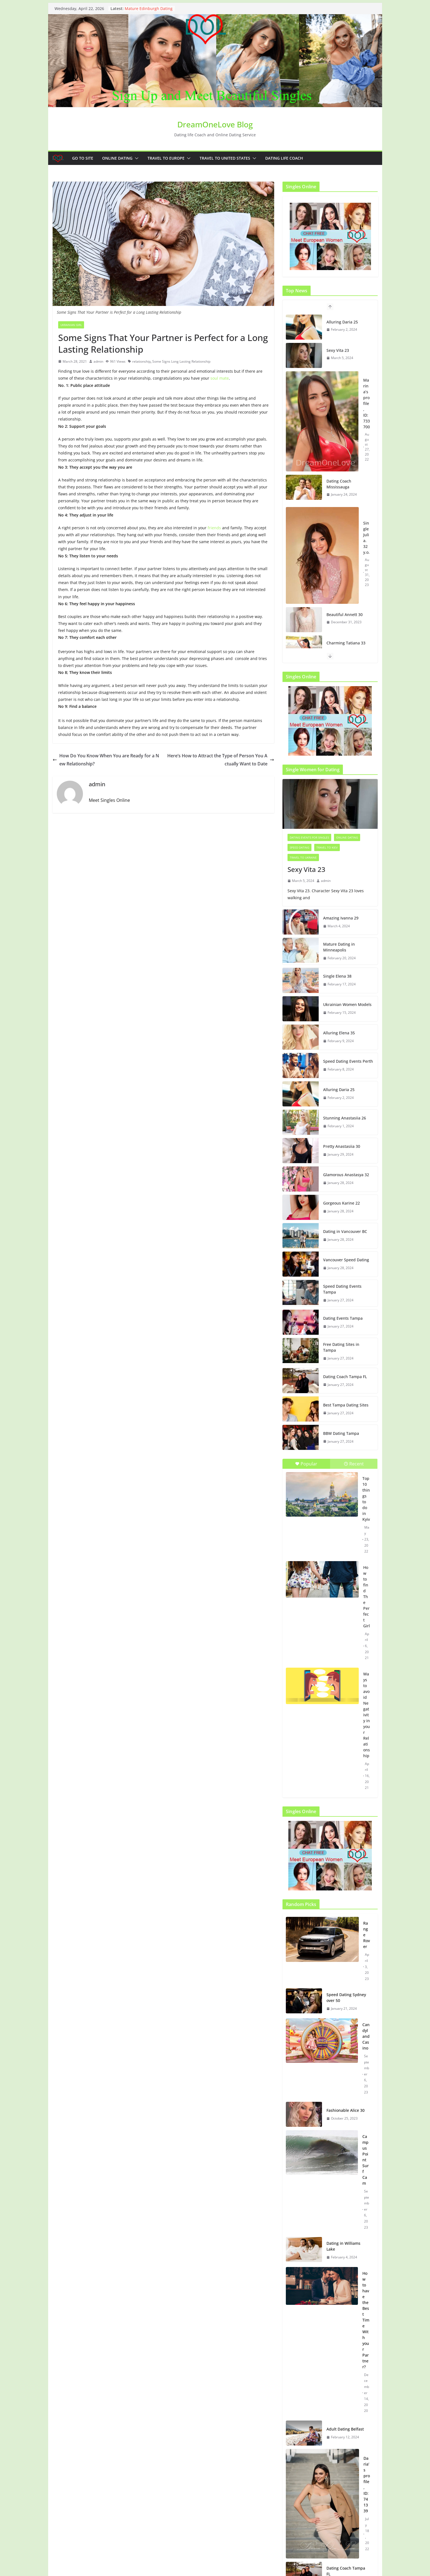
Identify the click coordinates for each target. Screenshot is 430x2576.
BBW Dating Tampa (341, 1433)
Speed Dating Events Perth (348, 1061)
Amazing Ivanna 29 (340, 918)
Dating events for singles (309, 837)
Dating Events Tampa (343, 1318)
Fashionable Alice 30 (345, 2110)
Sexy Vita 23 (337, 350)
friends (214, 527)
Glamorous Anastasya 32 (346, 1174)
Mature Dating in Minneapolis (339, 947)
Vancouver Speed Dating (346, 1259)
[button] (135, 158)
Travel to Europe (166, 158)
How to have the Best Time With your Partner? (365, 2320)
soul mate (219, 378)
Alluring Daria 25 (342, 322)
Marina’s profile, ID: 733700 (366, 403)
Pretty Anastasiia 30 (341, 1146)
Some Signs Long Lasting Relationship (181, 361)
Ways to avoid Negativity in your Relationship (366, 1714)
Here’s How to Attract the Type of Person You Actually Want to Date (220, 760)
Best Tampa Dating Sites (345, 1405)
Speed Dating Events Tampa (342, 1289)
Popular (306, 1464)
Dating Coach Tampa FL (345, 1376)
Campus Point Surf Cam (365, 2160)
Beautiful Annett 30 (344, 614)
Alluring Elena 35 (339, 1032)
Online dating (117, 158)
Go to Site (82, 158)
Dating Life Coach (284, 158)
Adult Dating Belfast (345, 2429)
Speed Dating (299, 847)
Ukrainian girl (71, 325)
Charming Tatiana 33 (345, 643)
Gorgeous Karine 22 (341, 1203)
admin (98, 361)
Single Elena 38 (337, 976)
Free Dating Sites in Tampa (341, 1347)
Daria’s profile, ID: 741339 (366, 2484)
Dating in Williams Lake (343, 2246)
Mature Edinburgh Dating (149, 8)
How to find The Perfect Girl (366, 1596)
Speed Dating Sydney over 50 (346, 1997)
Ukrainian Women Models (347, 1004)
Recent (354, 1464)
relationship (141, 361)
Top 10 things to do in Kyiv (366, 1499)
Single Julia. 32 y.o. (366, 537)
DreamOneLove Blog (215, 124)
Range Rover (366, 1934)
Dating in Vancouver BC (345, 1231)
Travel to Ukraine (303, 857)
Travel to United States (225, 158)
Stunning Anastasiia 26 (344, 1118)
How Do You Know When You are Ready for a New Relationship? (106, 760)
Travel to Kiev (327, 847)
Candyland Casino (366, 2036)
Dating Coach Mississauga (338, 484)
